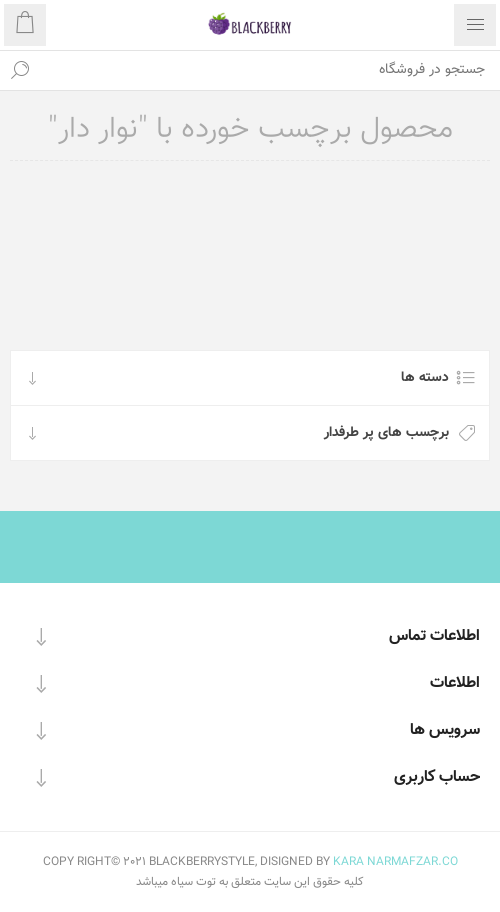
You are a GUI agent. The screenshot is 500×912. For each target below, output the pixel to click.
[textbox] (270, 70)
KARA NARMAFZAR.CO (395, 862)
